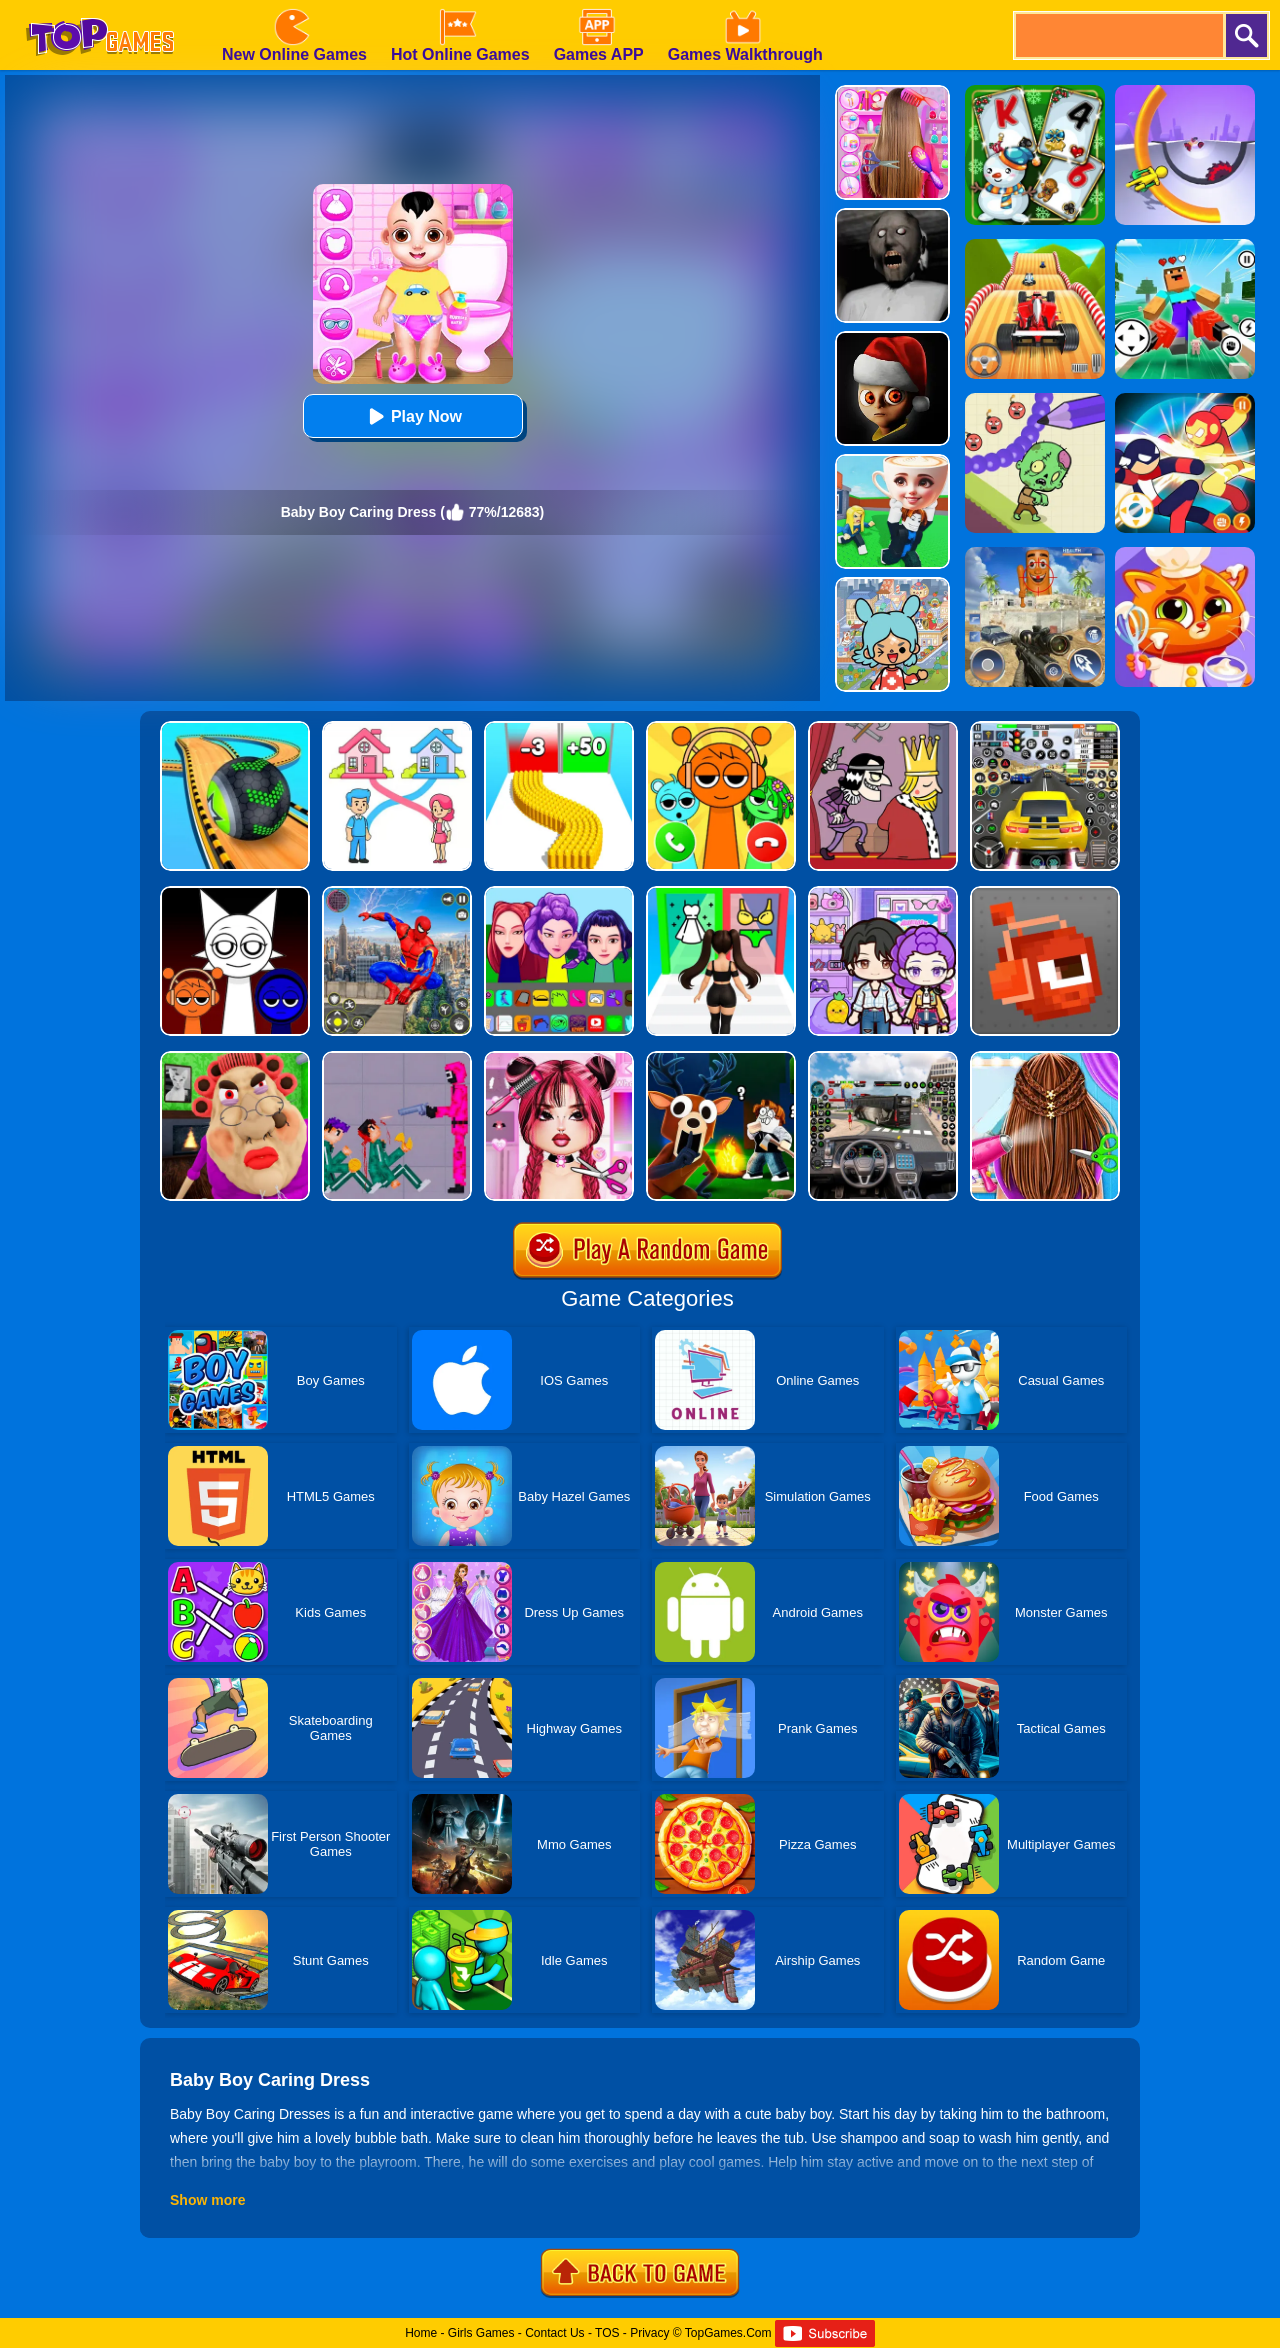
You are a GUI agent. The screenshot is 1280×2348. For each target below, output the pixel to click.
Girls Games (481, 2333)
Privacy (649, 2333)
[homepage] (100, 7)
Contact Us (554, 2333)
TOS (607, 2333)
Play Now (412, 416)
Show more (207, 2200)
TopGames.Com (728, 2333)
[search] (1118, 35)
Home (421, 2333)
